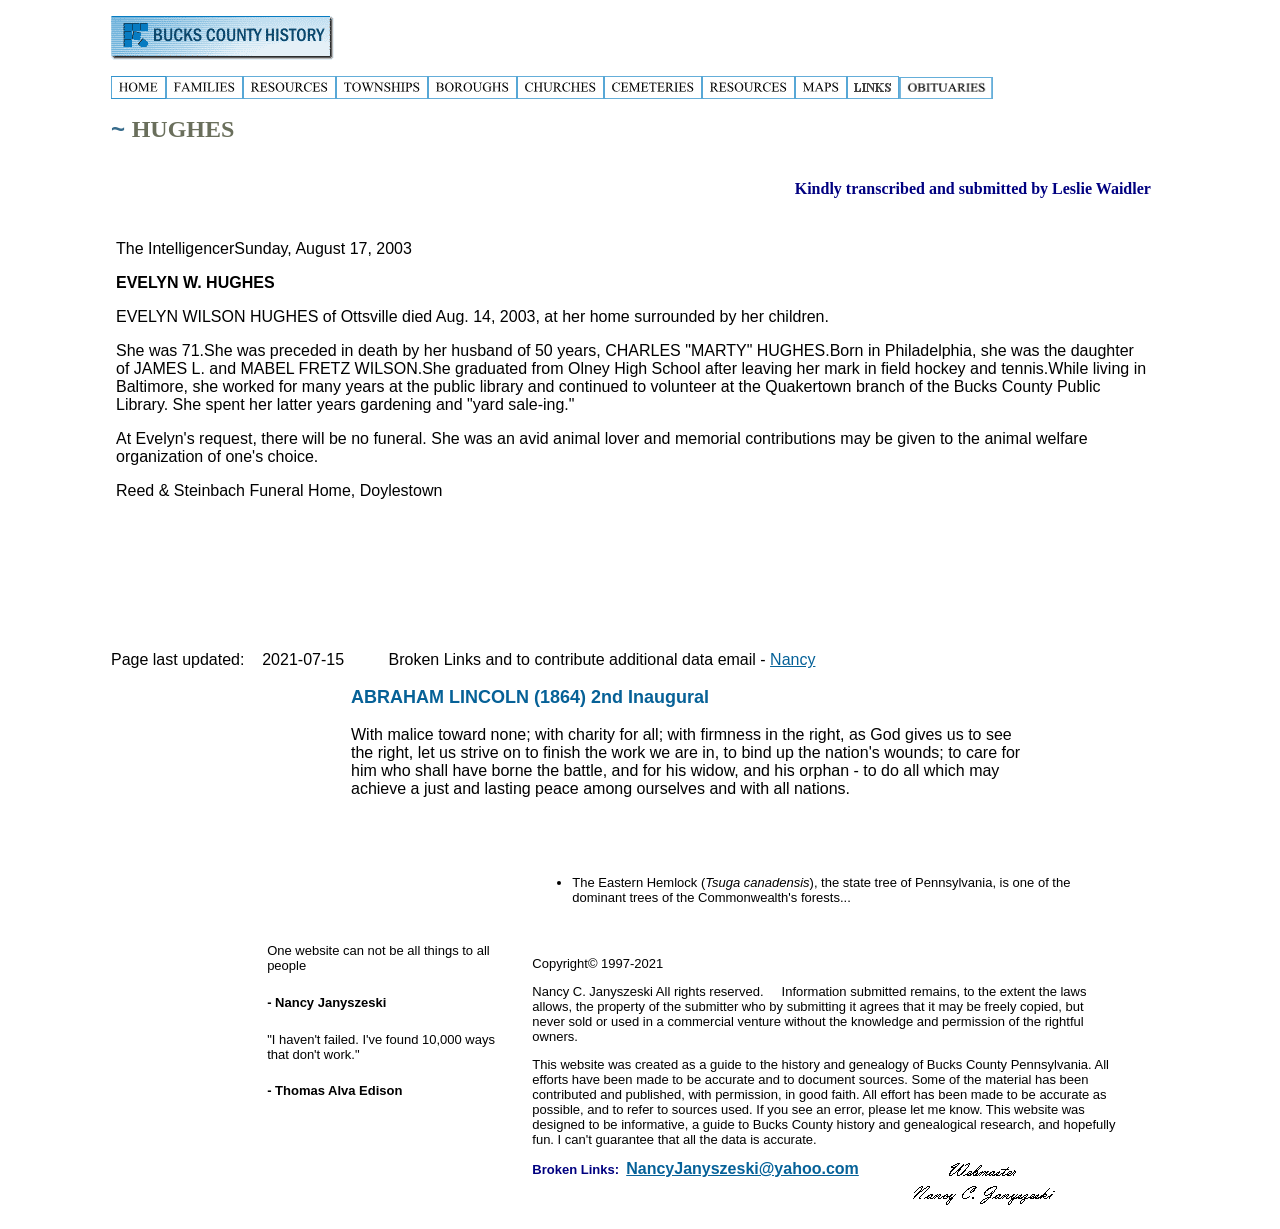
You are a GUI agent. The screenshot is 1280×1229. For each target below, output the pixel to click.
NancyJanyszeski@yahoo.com (742, 1168)
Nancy (792, 659)
